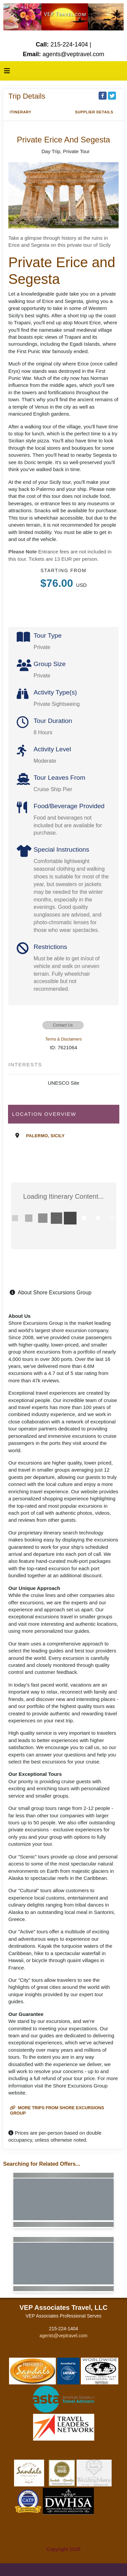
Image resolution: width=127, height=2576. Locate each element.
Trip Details (26, 96)
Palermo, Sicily (45, 1135)
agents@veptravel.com (63, 2335)
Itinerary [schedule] (20, 112)
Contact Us (63, 1025)
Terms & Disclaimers (63, 1039)
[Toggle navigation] (7, 72)
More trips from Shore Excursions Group (57, 2110)
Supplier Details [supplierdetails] (94, 112)
